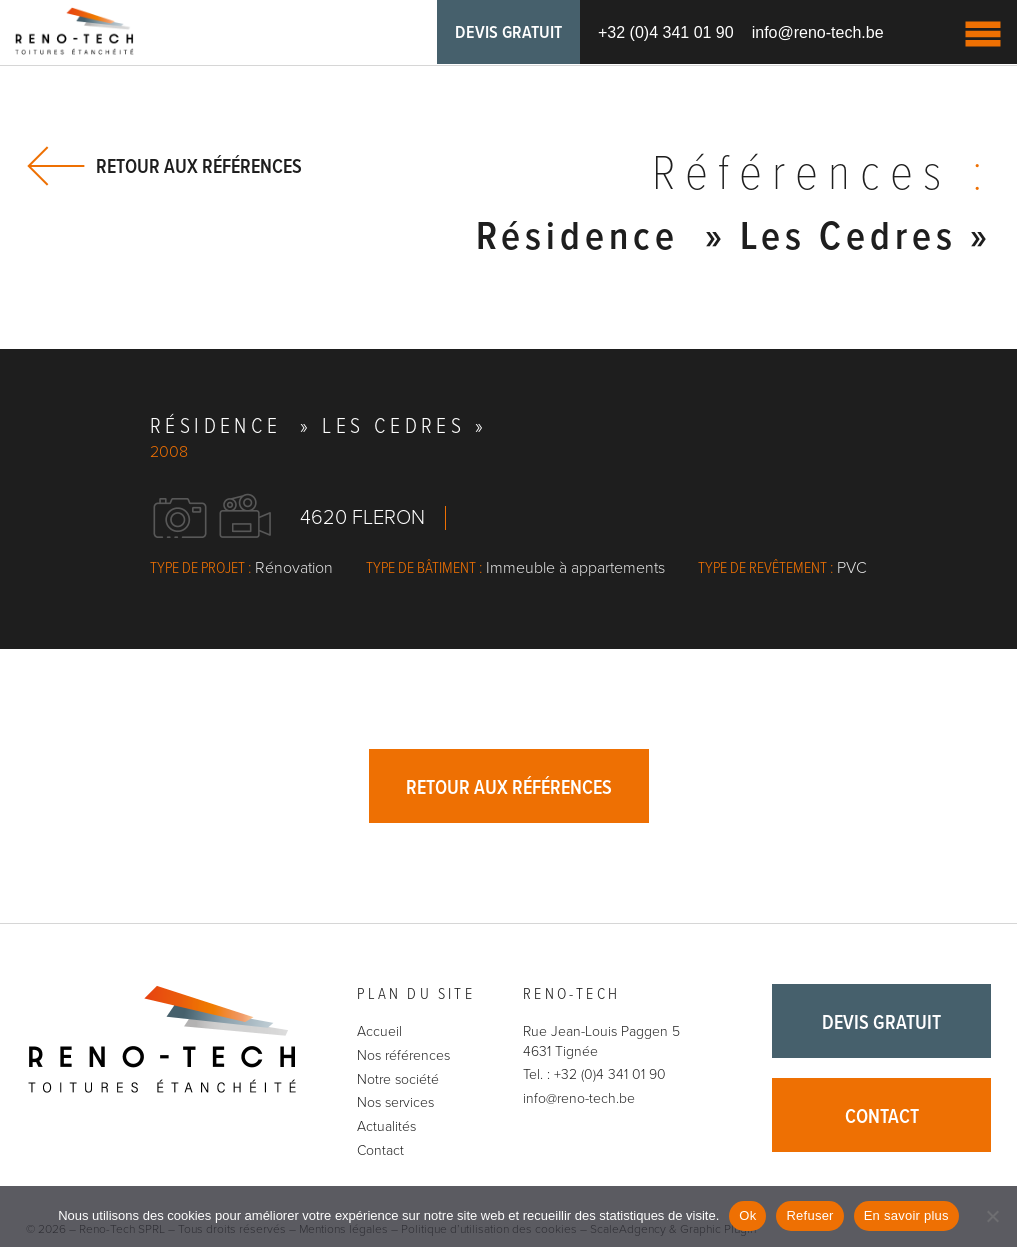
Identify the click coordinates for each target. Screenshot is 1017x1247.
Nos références (403, 1055)
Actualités (386, 1126)
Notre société (398, 1079)
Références (822, 176)
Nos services (395, 1102)
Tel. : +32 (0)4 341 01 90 (594, 1074)
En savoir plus (906, 1215)
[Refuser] (992, 1216)
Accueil (379, 1031)
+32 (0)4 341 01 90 (666, 32)
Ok (747, 1215)
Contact (380, 1150)
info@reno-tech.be (818, 32)
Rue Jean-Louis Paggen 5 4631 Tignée (601, 1041)
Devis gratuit (508, 33)
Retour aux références (199, 166)
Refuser (809, 1215)
